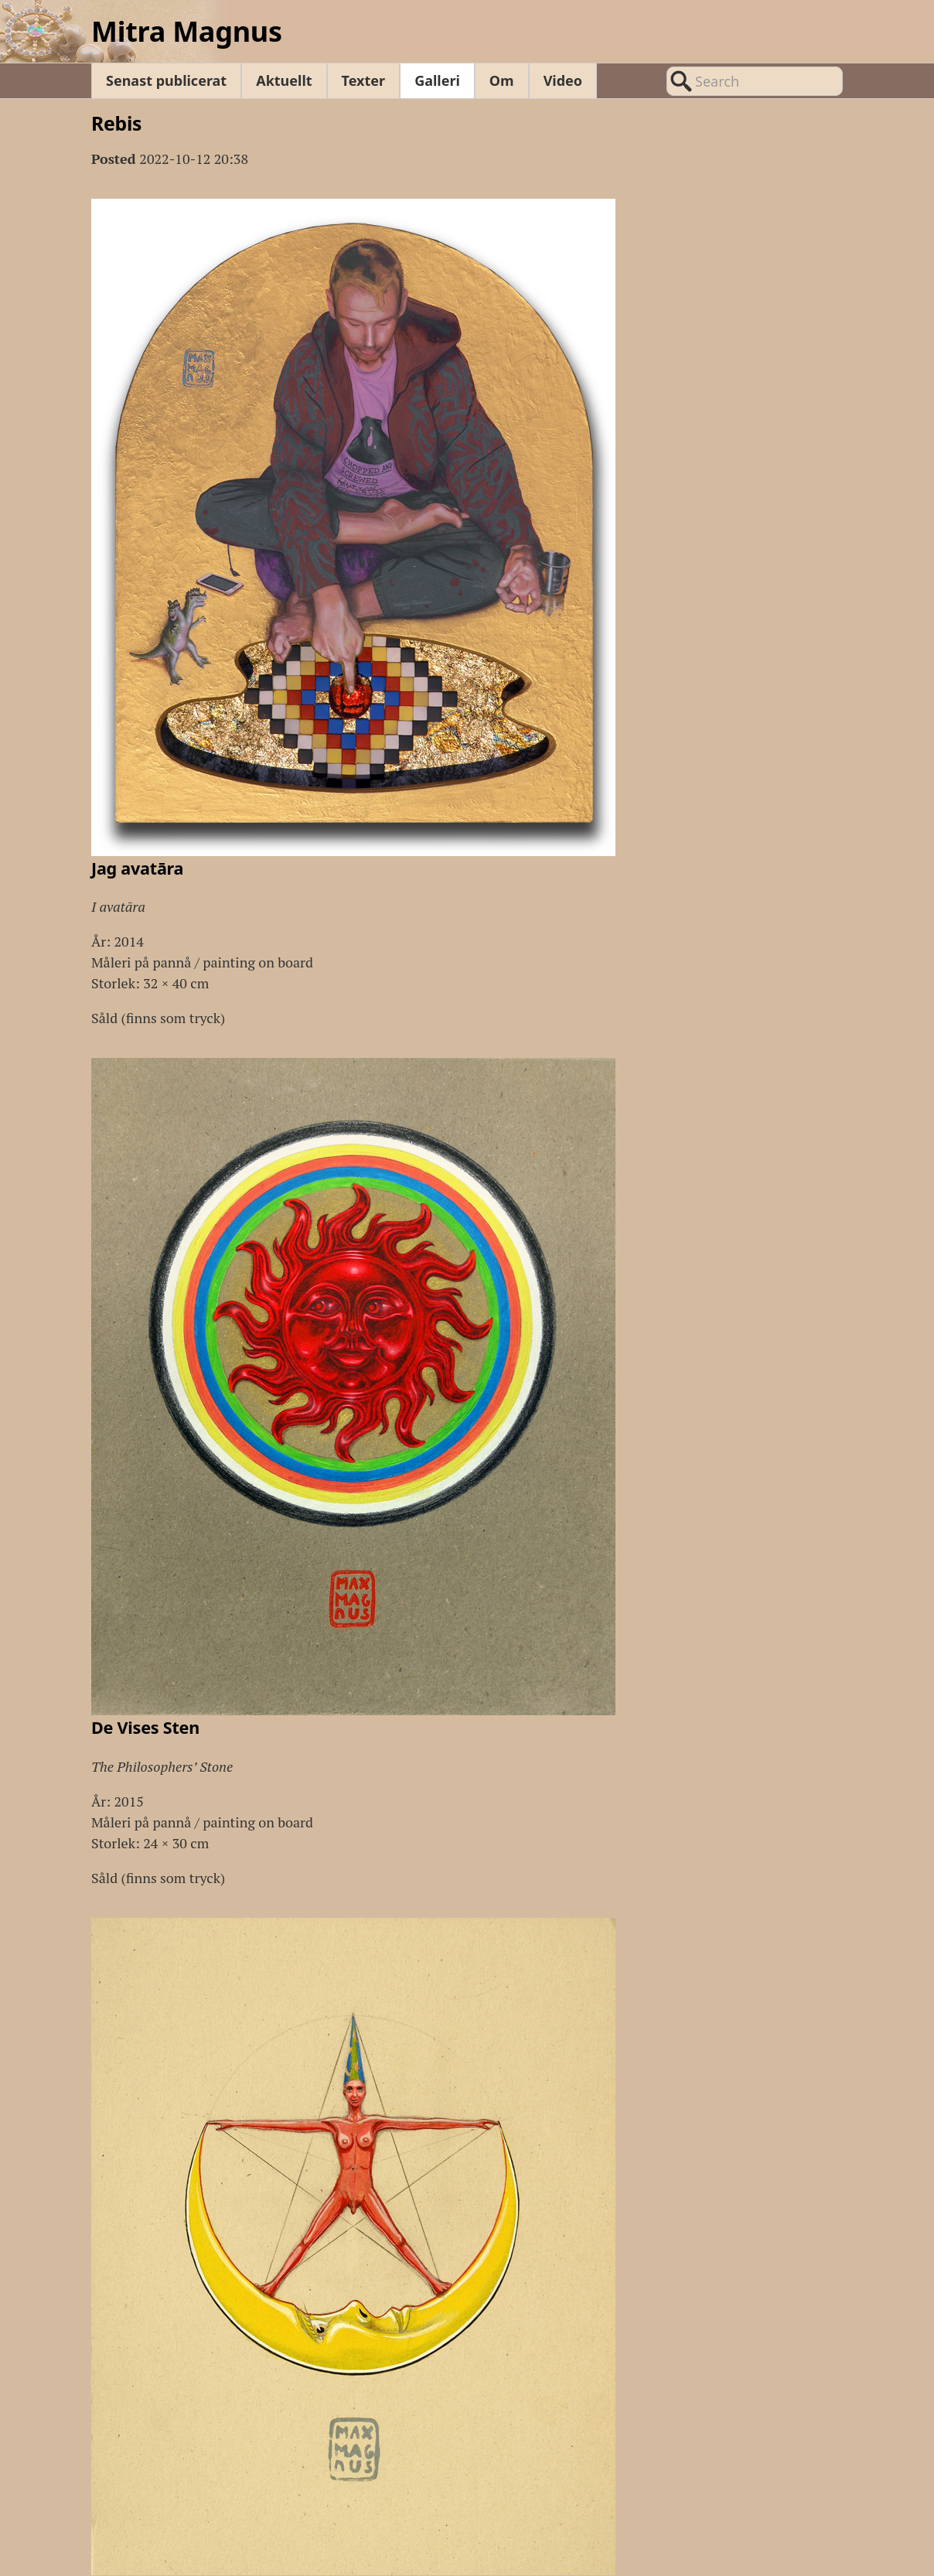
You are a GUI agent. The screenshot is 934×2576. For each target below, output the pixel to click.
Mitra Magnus (186, 31)
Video (563, 80)
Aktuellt (284, 80)
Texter (364, 80)
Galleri (437, 80)
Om (501, 80)
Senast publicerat (166, 80)
